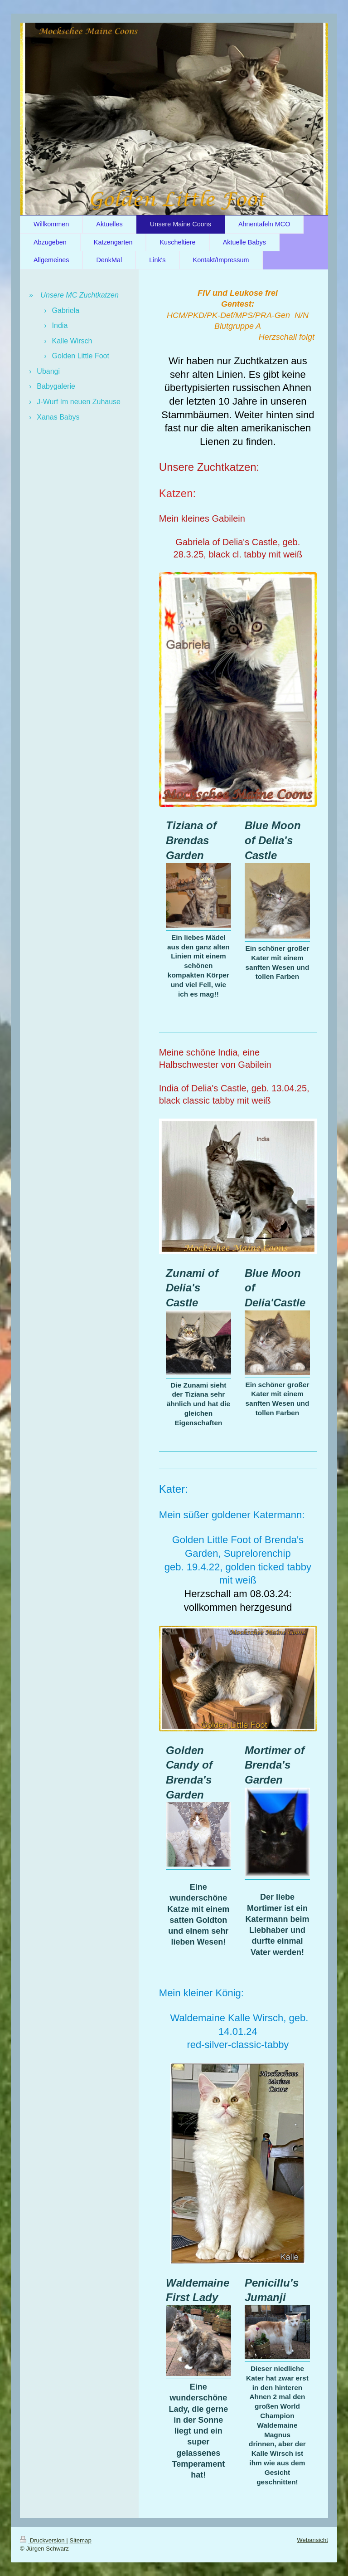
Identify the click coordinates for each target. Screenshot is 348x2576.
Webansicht (312, 2540)
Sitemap (80, 2540)
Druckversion (43, 2540)
